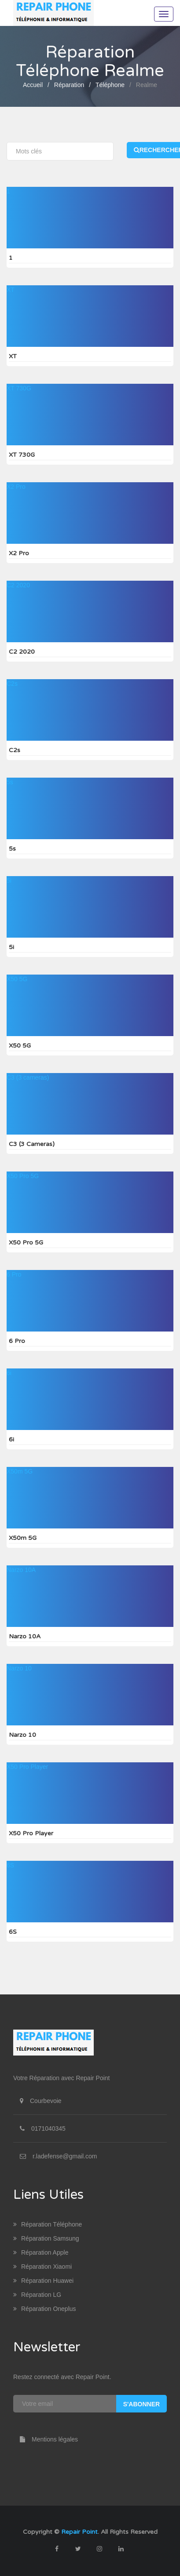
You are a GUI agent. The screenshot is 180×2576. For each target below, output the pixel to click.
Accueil (33, 84)
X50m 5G (20, 1471)
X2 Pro (16, 486)
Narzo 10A (21, 1569)
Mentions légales (45, 2439)
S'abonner (141, 2404)
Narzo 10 (19, 1668)
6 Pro (14, 1274)
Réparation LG (37, 2294)
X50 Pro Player (27, 1766)
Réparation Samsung (46, 2238)
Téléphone (110, 84)
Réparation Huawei (43, 2280)
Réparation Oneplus (44, 2308)
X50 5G (17, 978)
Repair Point (79, 2532)
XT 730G (19, 388)
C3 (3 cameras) (28, 1077)
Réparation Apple (40, 2252)
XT (11, 289)
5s (10, 782)
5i (9, 880)
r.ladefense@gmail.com (65, 2156)
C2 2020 (18, 585)
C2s (12, 683)
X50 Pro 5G (23, 1175)
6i (9, 1372)
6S (10, 1865)
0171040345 (48, 2128)
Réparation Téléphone (47, 2224)
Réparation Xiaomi (42, 2266)
